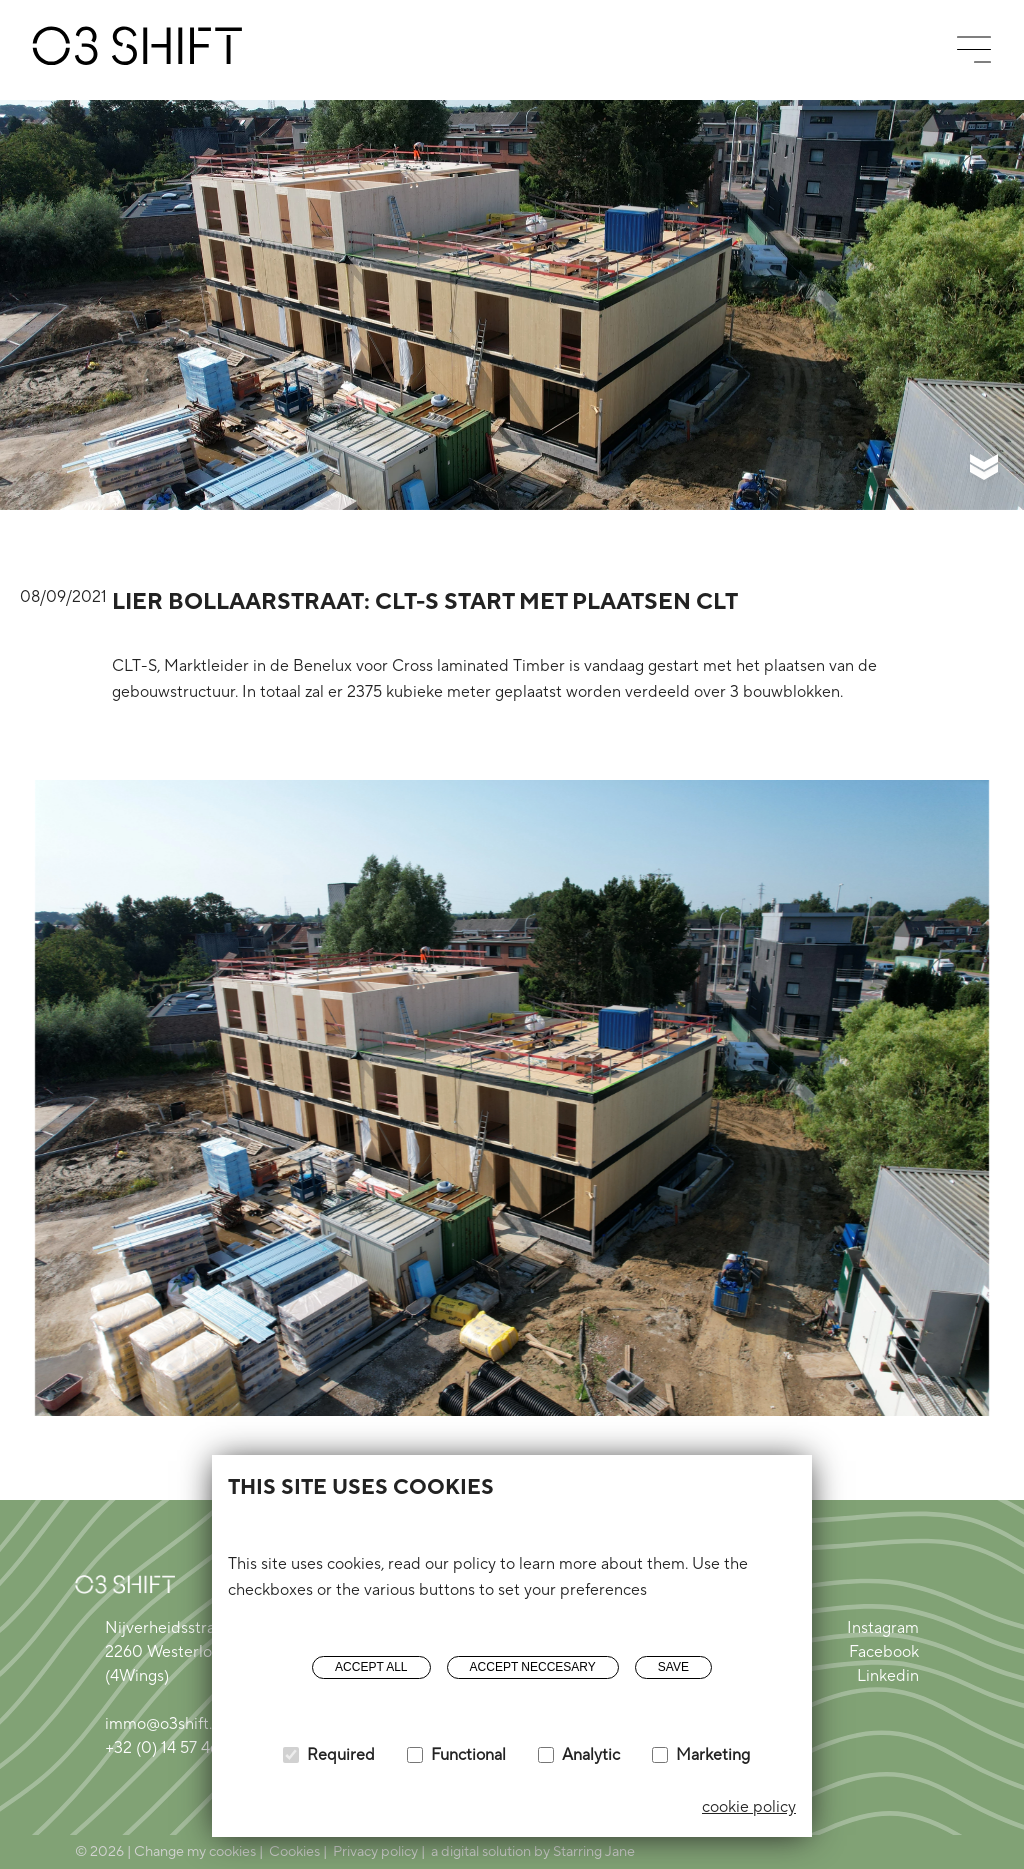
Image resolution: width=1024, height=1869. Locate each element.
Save (673, 1667)
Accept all (371, 1667)
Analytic (591, 1755)
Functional (468, 1755)
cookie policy (749, 1807)
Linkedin (888, 1676)
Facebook (884, 1652)
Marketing (713, 1755)
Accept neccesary (533, 1667)
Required (341, 1755)
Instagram (883, 1628)
